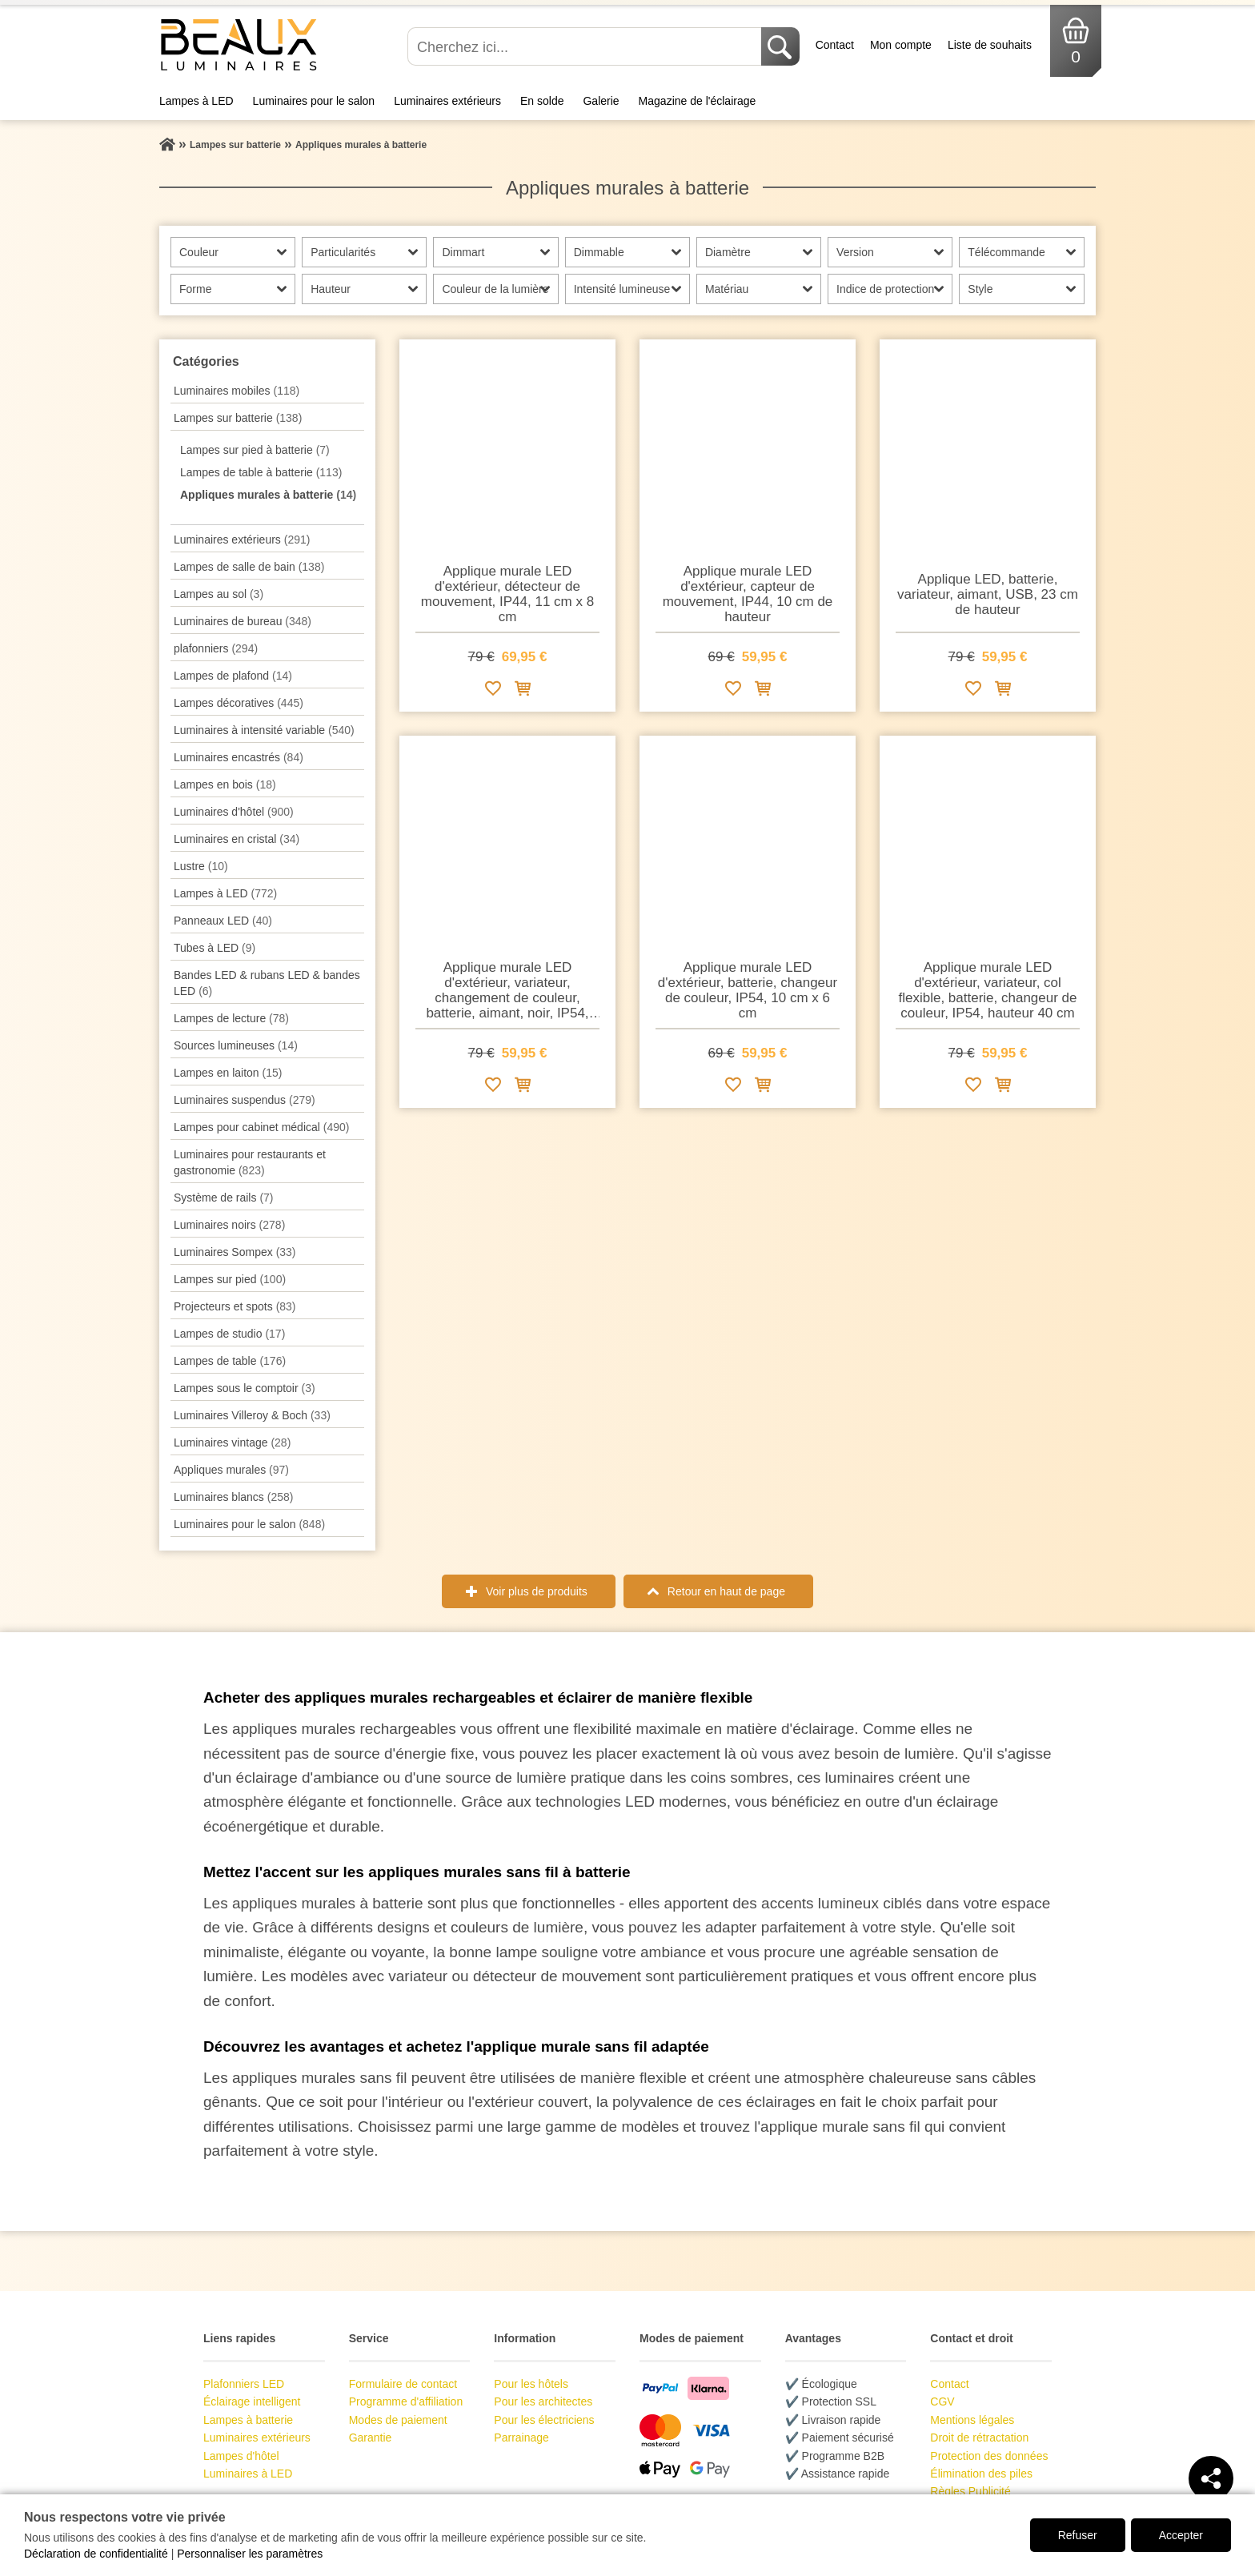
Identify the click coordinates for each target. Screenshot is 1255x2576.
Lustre (201, 866)
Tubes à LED (214, 947)
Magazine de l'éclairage (697, 100)
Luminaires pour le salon (314, 100)
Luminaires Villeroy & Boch (252, 1415)
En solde (541, 100)
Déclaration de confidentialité (96, 2553)
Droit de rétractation (979, 2437)
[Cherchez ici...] (585, 46)
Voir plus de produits (536, 1591)
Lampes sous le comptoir (244, 1388)
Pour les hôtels (531, 2383)
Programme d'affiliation (406, 2401)
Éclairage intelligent (251, 2401)
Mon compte (901, 44)
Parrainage (521, 2437)
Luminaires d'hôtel (234, 811)
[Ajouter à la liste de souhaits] (493, 691)
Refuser (1077, 2535)
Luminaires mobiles (236, 390)
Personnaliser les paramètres (250, 2553)
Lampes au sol (218, 594)
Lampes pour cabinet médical (261, 1127)
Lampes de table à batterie (261, 472)
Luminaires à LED (247, 2473)
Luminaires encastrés (238, 757)
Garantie (370, 2437)
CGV (942, 2401)
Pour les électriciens (544, 2419)
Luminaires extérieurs (447, 100)
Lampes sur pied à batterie (255, 449)
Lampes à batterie (248, 2419)
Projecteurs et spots (235, 1306)
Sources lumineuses (236, 1045)
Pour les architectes (543, 2401)
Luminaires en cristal (236, 839)
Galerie (601, 100)
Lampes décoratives (238, 702)
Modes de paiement (398, 2419)
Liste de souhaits (990, 44)
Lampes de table (230, 1360)
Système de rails (224, 1197)
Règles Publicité (970, 2491)
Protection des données (989, 2456)
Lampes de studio (229, 1333)
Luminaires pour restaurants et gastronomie (250, 1162)
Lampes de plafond (233, 675)
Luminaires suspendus (244, 1099)
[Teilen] (1211, 2478)
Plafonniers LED (243, 2383)
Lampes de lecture (231, 1018)
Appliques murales (231, 1469)
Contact (835, 44)
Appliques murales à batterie (268, 494)
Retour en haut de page (726, 1591)
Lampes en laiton (228, 1072)
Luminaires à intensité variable (264, 730)
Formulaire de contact (403, 2383)
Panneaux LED (223, 920)
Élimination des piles (981, 2473)
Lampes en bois (225, 784)
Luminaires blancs (233, 1497)
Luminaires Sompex (235, 1252)
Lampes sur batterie (238, 417)
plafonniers (216, 648)
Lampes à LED (196, 100)
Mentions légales (972, 2419)
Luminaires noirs (229, 1224)
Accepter (1181, 2535)
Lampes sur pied (230, 1279)
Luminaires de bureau (242, 621)
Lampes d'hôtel (241, 2456)
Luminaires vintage (232, 1442)
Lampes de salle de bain (249, 566)
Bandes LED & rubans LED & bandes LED (267, 983)
